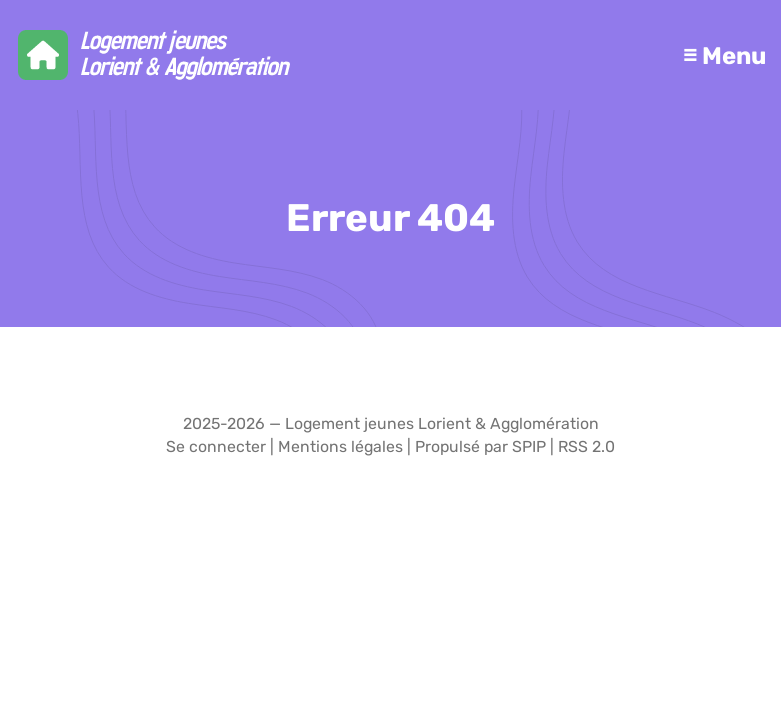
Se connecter (216, 446)
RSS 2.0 (586, 446)
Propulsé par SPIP (480, 446)
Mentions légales (340, 446)
